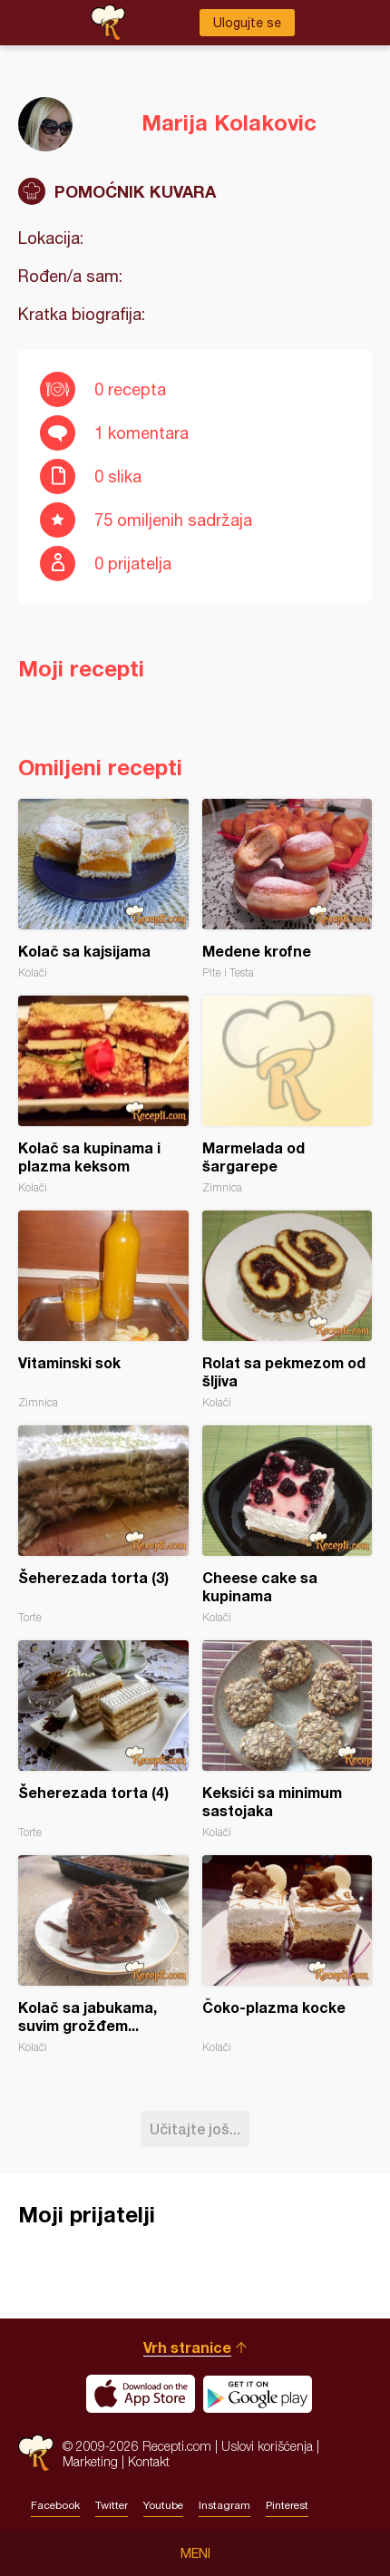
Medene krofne (287, 889)
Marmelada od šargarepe (287, 1095)
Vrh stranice (187, 2347)
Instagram (224, 2505)
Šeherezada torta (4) (103, 1739)
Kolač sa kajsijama (103, 889)
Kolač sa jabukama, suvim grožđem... (103, 1954)
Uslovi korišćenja (267, 2446)
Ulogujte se (247, 22)
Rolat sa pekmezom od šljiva (287, 1309)
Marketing (90, 2461)
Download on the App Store (140, 2394)
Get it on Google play (257, 2394)
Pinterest (287, 2505)
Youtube (163, 2505)
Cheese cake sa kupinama (287, 1524)
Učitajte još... (195, 2128)
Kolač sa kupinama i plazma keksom (103, 1095)
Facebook (55, 2505)
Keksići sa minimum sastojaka (287, 1739)
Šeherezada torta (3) (103, 1524)
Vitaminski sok (103, 1309)
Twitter (111, 2505)
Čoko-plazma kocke (287, 1954)
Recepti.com (36, 2453)
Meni (195, 2553)
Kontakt (149, 2461)
